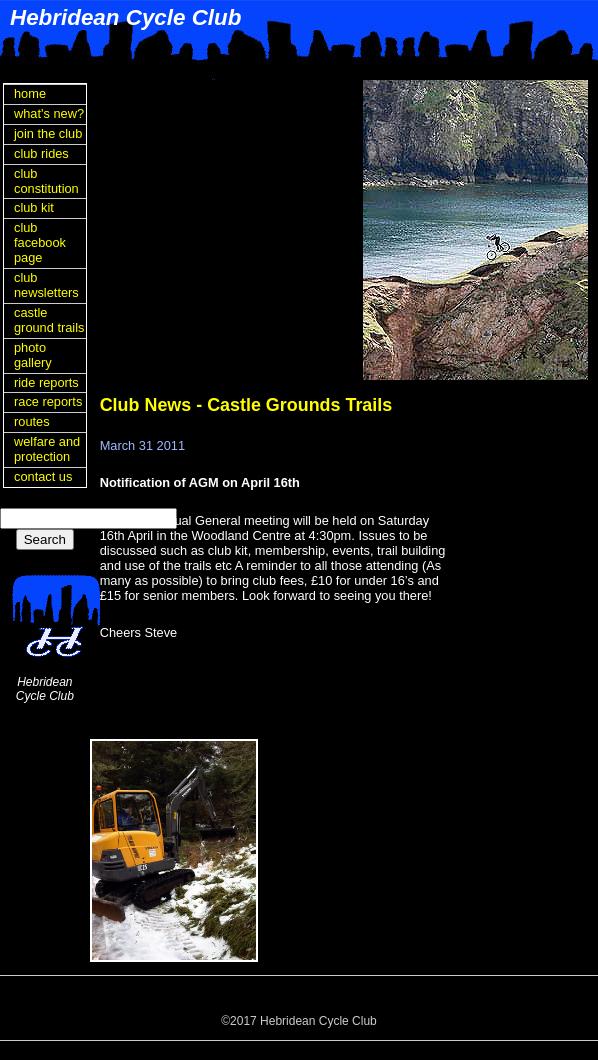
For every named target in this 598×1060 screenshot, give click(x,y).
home (30, 93)
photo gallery (33, 355)
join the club (48, 133)
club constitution (46, 181)
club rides (41, 153)
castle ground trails (49, 320)
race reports (48, 401)
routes (32, 421)
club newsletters (46, 285)
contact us (43, 476)
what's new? (49, 113)
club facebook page (40, 242)
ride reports (46, 382)
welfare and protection (47, 449)
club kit (34, 207)
